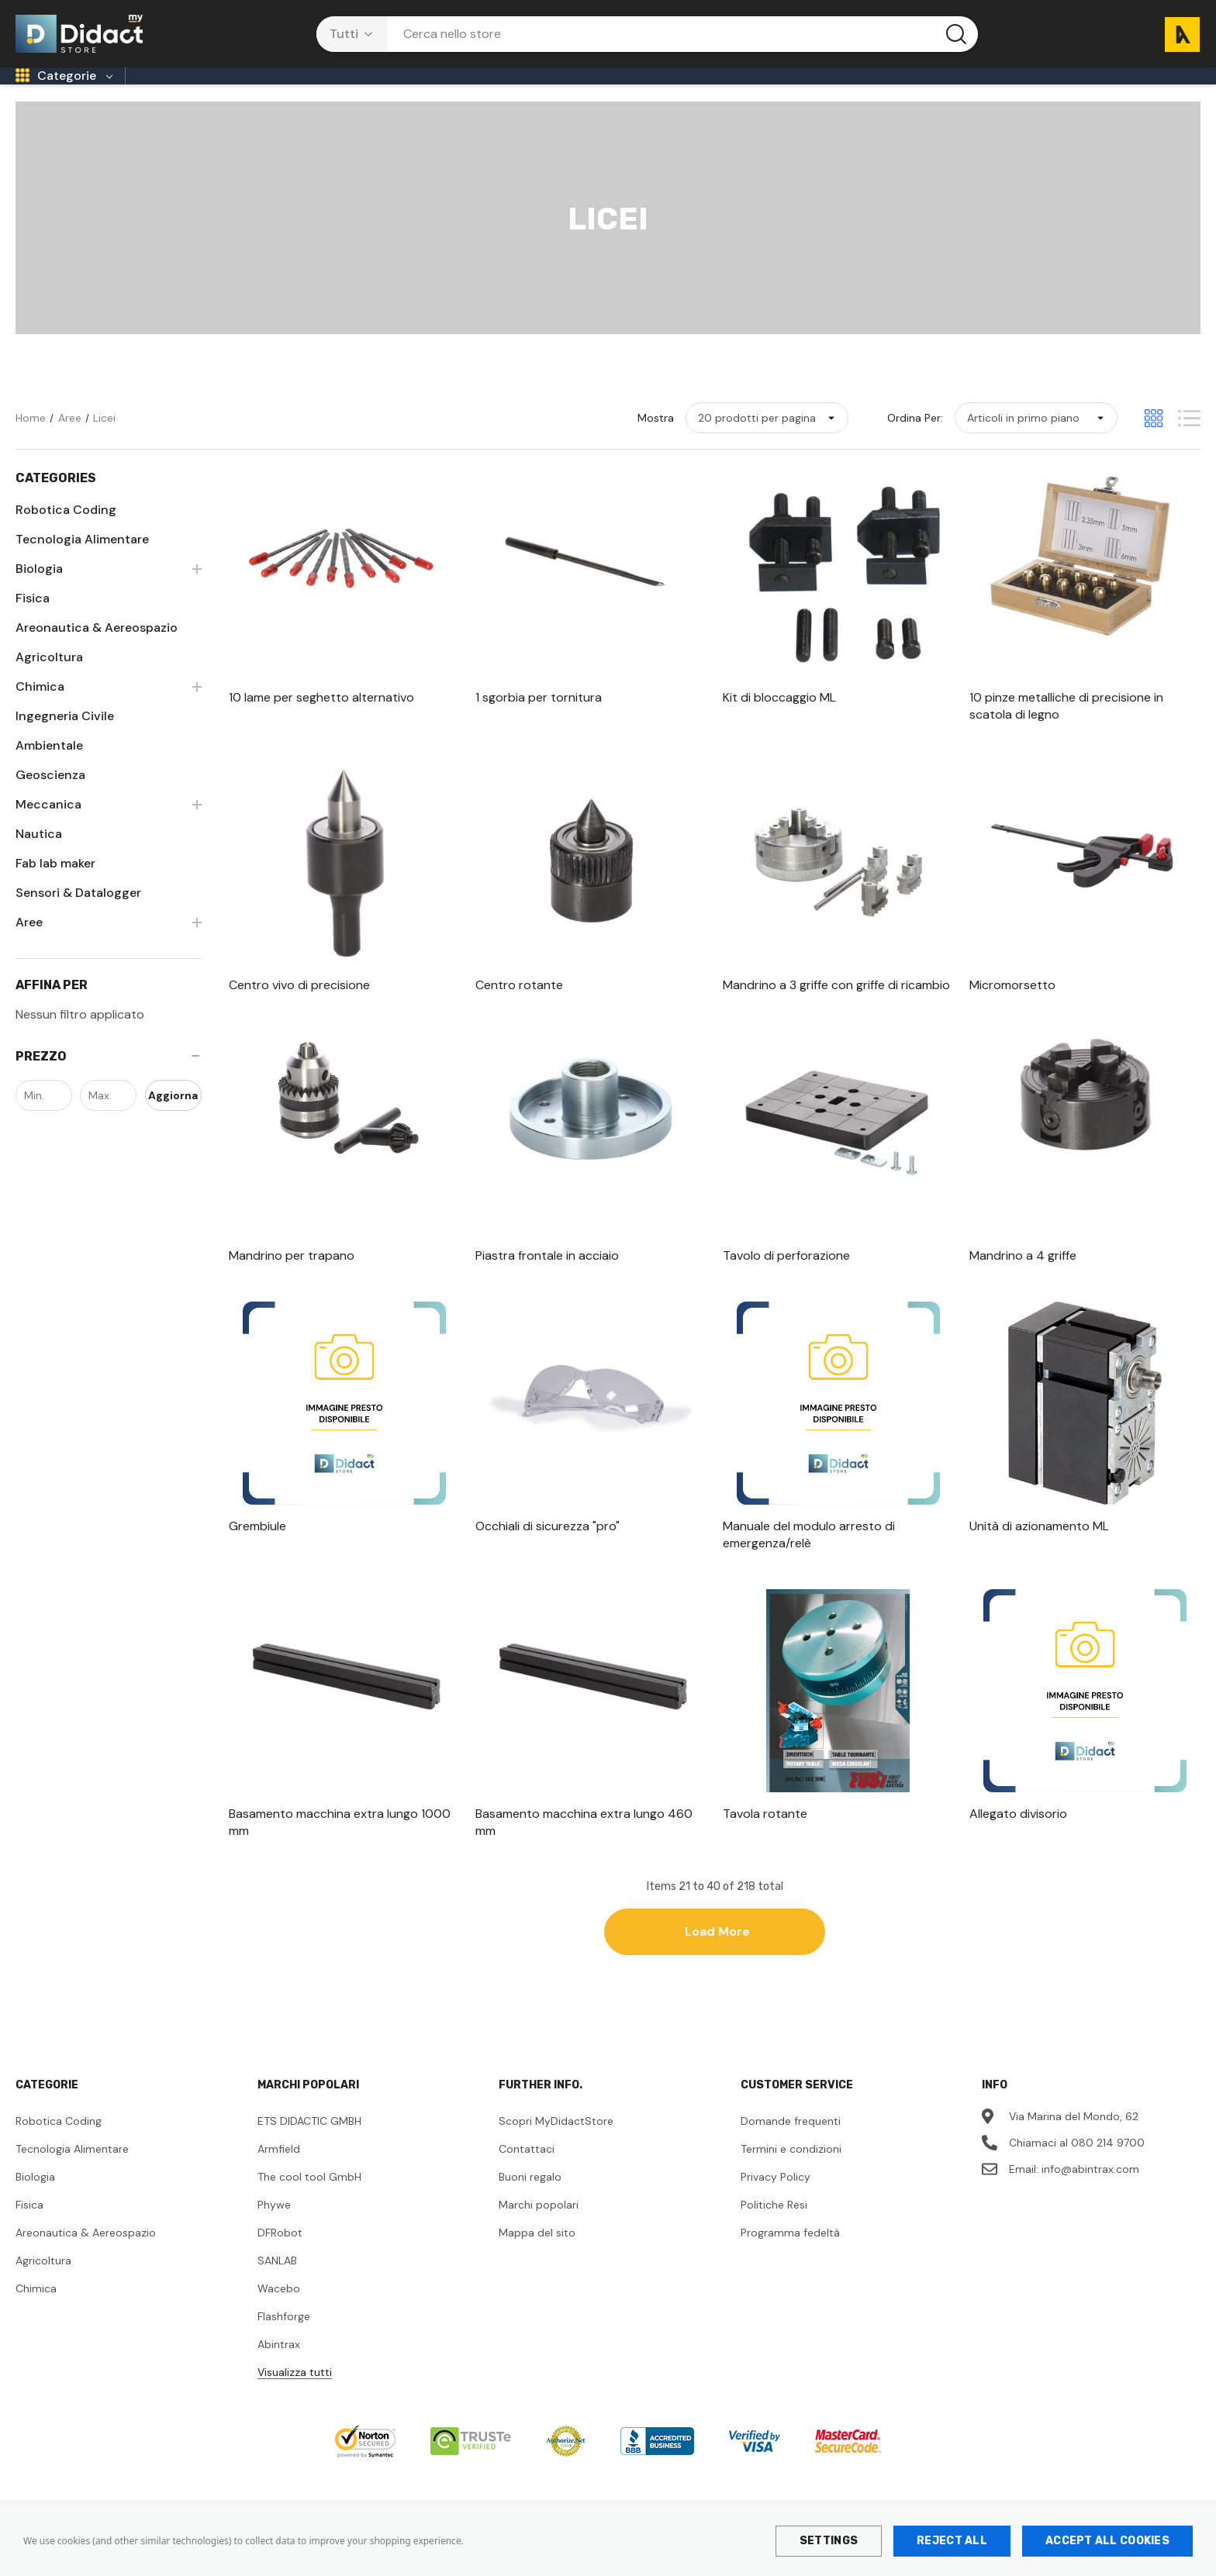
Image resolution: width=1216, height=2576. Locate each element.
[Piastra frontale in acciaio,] (590, 1279)
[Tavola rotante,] (838, 1837)
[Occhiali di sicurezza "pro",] (590, 1549)
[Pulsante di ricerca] (956, 34)
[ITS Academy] (693, 92)
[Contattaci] (874, 92)
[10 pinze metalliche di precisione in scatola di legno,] (1084, 729)
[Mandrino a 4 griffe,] (1084, 1279)
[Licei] (467, 92)
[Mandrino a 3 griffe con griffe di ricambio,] (838, 1008)
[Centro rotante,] (590, 1008)
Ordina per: (915, 441)
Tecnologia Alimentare (72, 2172)
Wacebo (278, 2312)
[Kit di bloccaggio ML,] (838, 720)
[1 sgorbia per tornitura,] (590, 720)
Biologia (35, 2200)
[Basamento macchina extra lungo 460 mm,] (590, 1846)
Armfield (278, 2172)
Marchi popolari (539, 2228)
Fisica (29, 2228)
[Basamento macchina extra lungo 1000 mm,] (344, 1846)
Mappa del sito (537, 2256)
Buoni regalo (530, 2200)
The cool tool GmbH (309, 2200)
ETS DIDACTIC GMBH (309, 2144)
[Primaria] (236, 92)
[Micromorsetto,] (1084, 1008)
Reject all (952, 2540)
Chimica (36, 2312)
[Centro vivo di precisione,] (344, 1008)
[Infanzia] (164, 92)
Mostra (655, 441)
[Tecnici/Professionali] (568, 92)
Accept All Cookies (1107, 2540)
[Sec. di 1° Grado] (330, 92)
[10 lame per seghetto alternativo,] (344, 720)
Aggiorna (173, 1119)
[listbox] (1036, 441)
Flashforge (283, 2340)
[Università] (787, 92)
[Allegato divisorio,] (1084, 1837)
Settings (829, 2540)
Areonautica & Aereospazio (86, 2256)
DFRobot (279, 2256)
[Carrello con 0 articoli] (1176, 34)
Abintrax (278, 2367)
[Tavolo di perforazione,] (838, 1279)
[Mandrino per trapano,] (344, 1279)
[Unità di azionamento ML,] (1084, 1549)
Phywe (274, 2228)
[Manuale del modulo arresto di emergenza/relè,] (838, 1558)
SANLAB (277, 2284)
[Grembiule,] (344, 1549)
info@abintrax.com (1090, 2192)
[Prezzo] (109, 1080)
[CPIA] (415, 92)
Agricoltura (43, 2284)
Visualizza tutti (294, 2395)
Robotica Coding (59, 2144)
